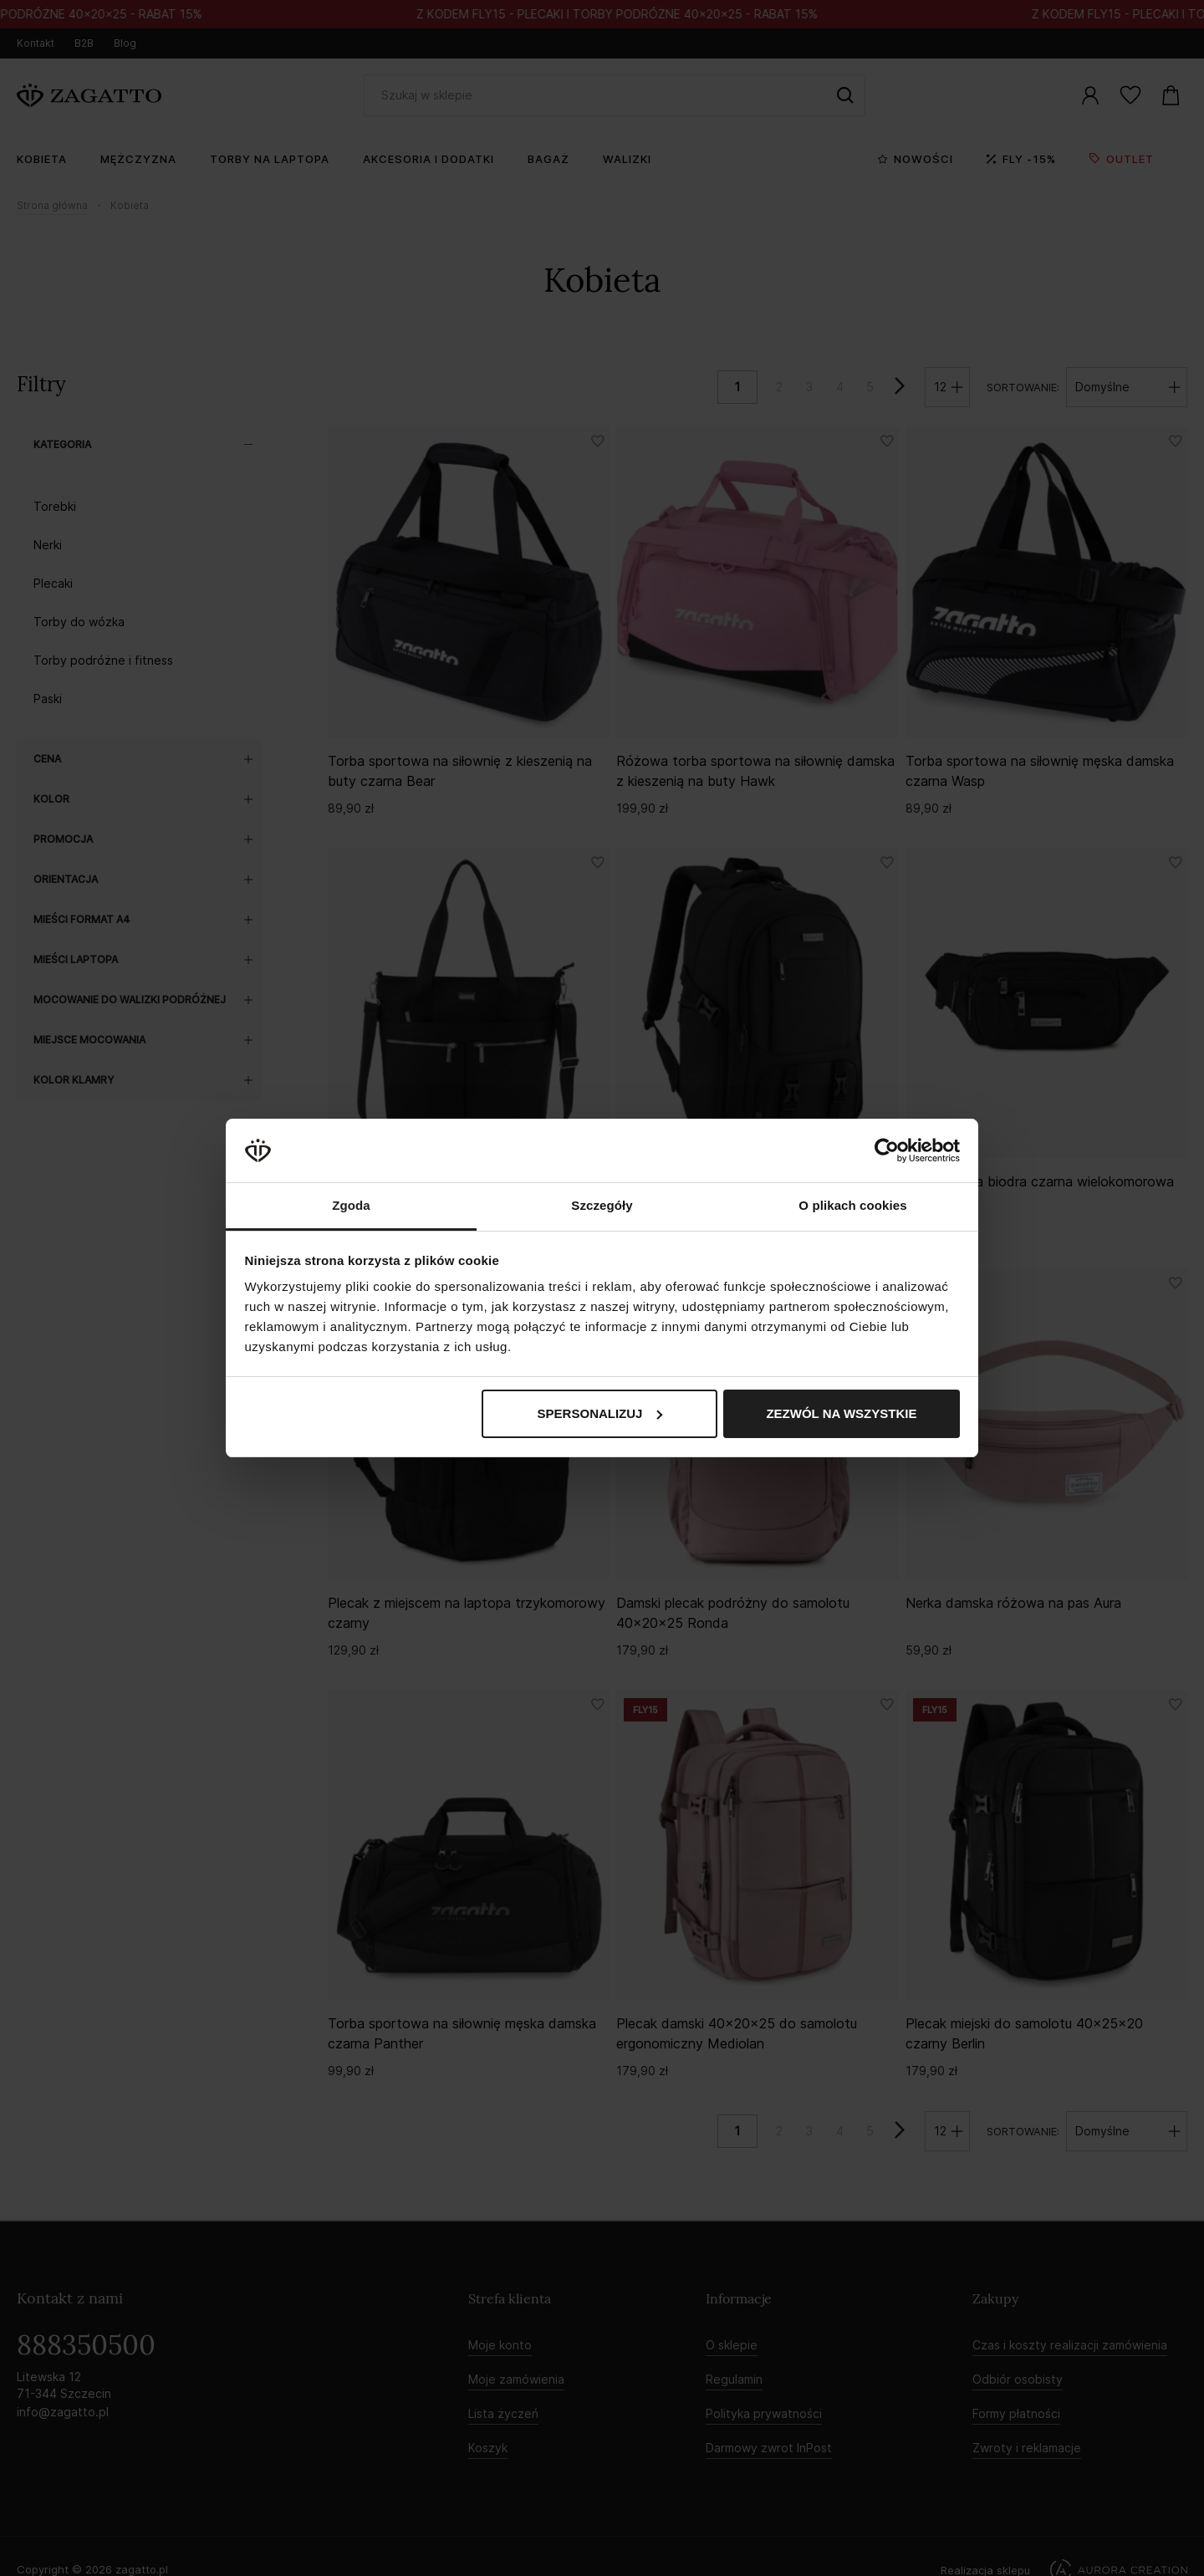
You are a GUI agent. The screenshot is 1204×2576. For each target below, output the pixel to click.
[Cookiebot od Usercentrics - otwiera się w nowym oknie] (887, 1150)
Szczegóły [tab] (601, 1205)
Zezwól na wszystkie (841, 1413)
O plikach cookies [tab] (852, 1205)
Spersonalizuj (600, 1413)
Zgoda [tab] (351, 1205)
